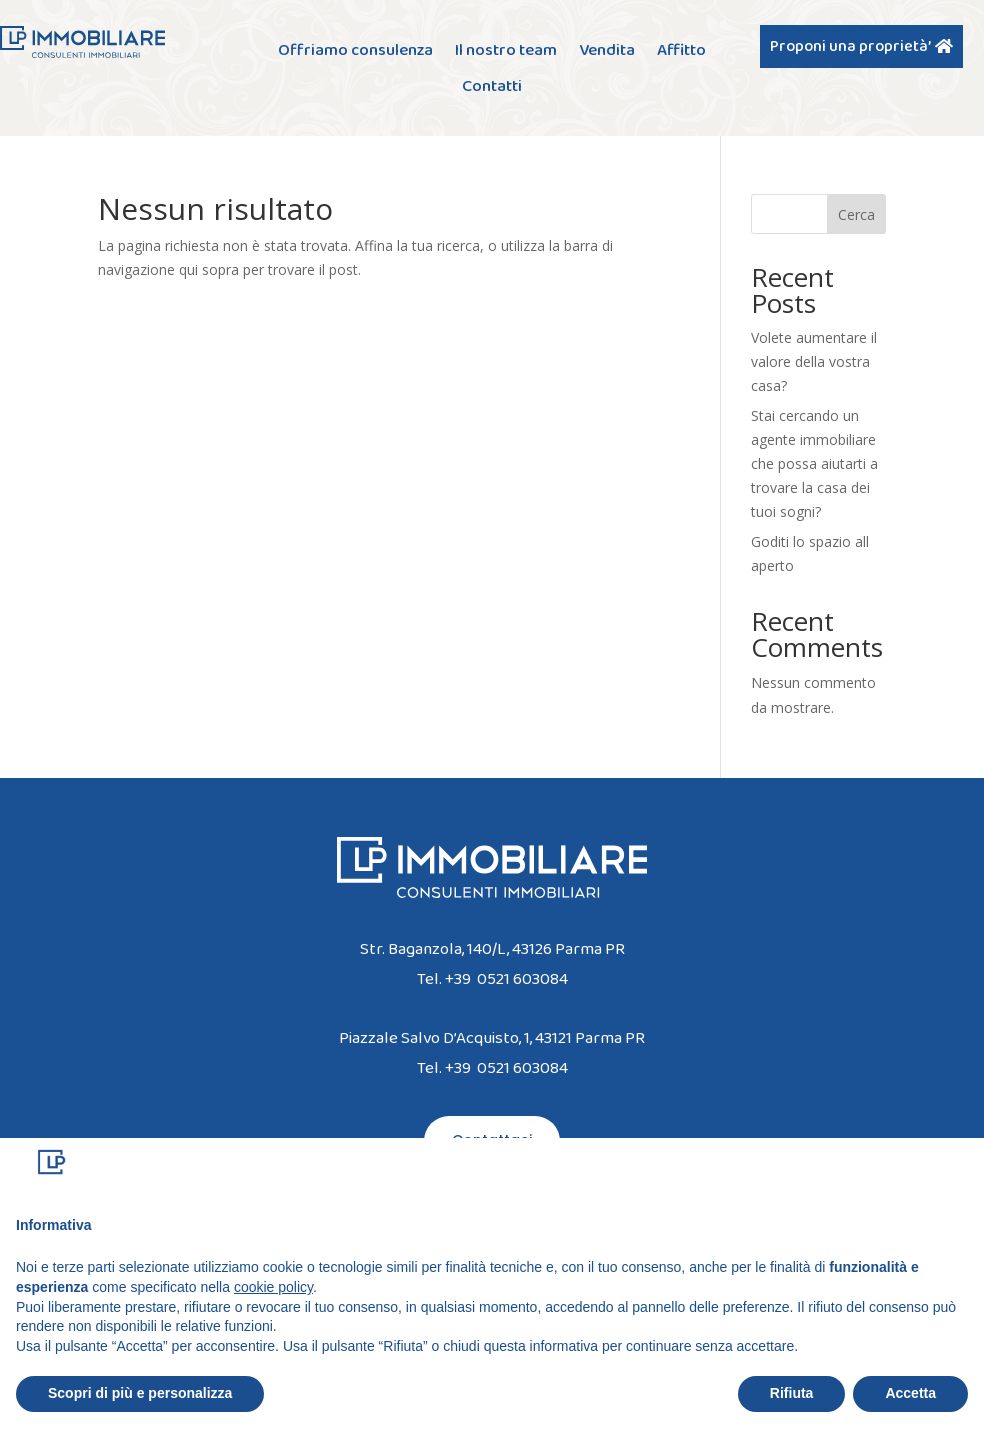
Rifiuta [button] (792, 1393)
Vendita (607, 52)
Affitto (681, 52)
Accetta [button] (910, 1393)
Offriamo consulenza (355, 52)
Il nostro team (506, 52)
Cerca (856, 214)
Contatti (492, 88)
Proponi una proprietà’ (850, 46)
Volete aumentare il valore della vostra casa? (814, 361)
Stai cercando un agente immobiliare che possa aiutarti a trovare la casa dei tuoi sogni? (814, 463)
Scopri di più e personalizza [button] (140, 1393)
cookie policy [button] (273, 1287)
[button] (958, 1170)
